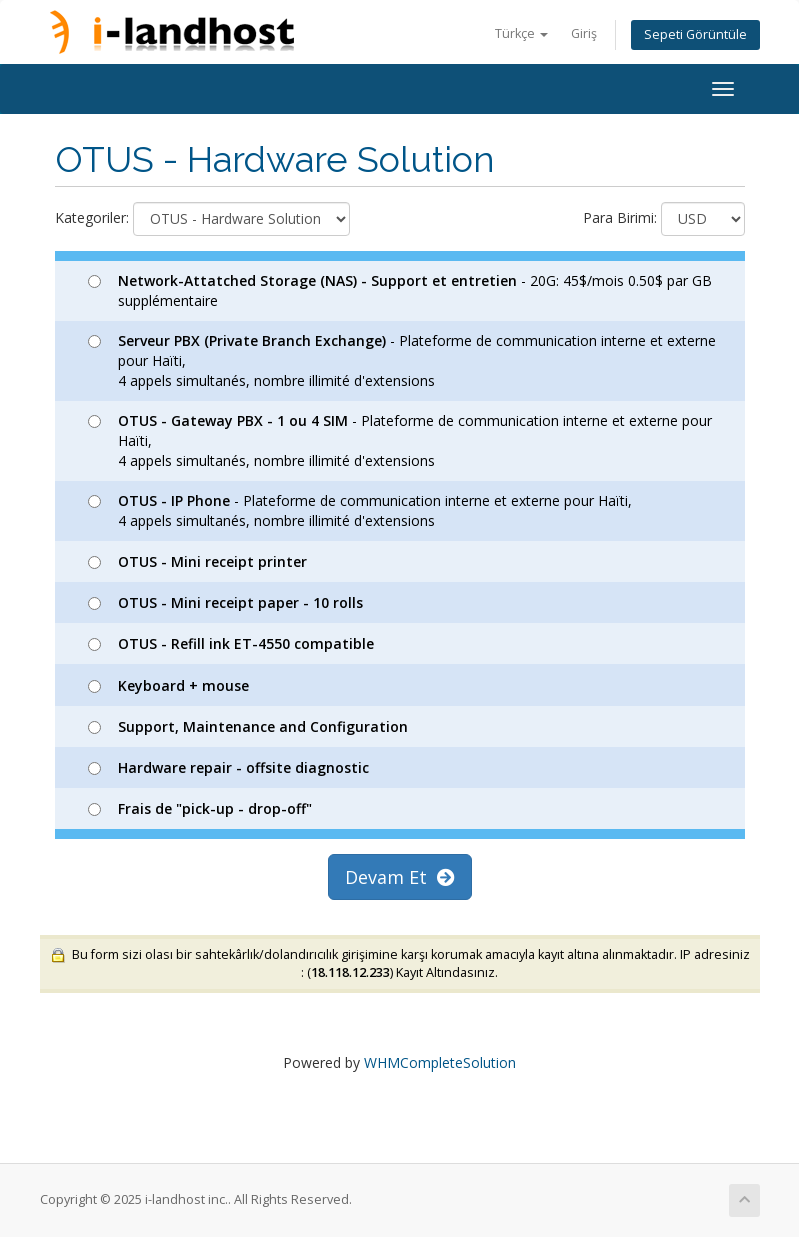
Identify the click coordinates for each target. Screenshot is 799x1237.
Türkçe (521, 33)
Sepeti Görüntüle (695, 34)
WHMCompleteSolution (440, 1062)
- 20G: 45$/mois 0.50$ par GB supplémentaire (400, 290)
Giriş (584, 33)
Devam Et (400, 877)
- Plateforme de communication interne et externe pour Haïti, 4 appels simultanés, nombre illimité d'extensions (402, 360)
